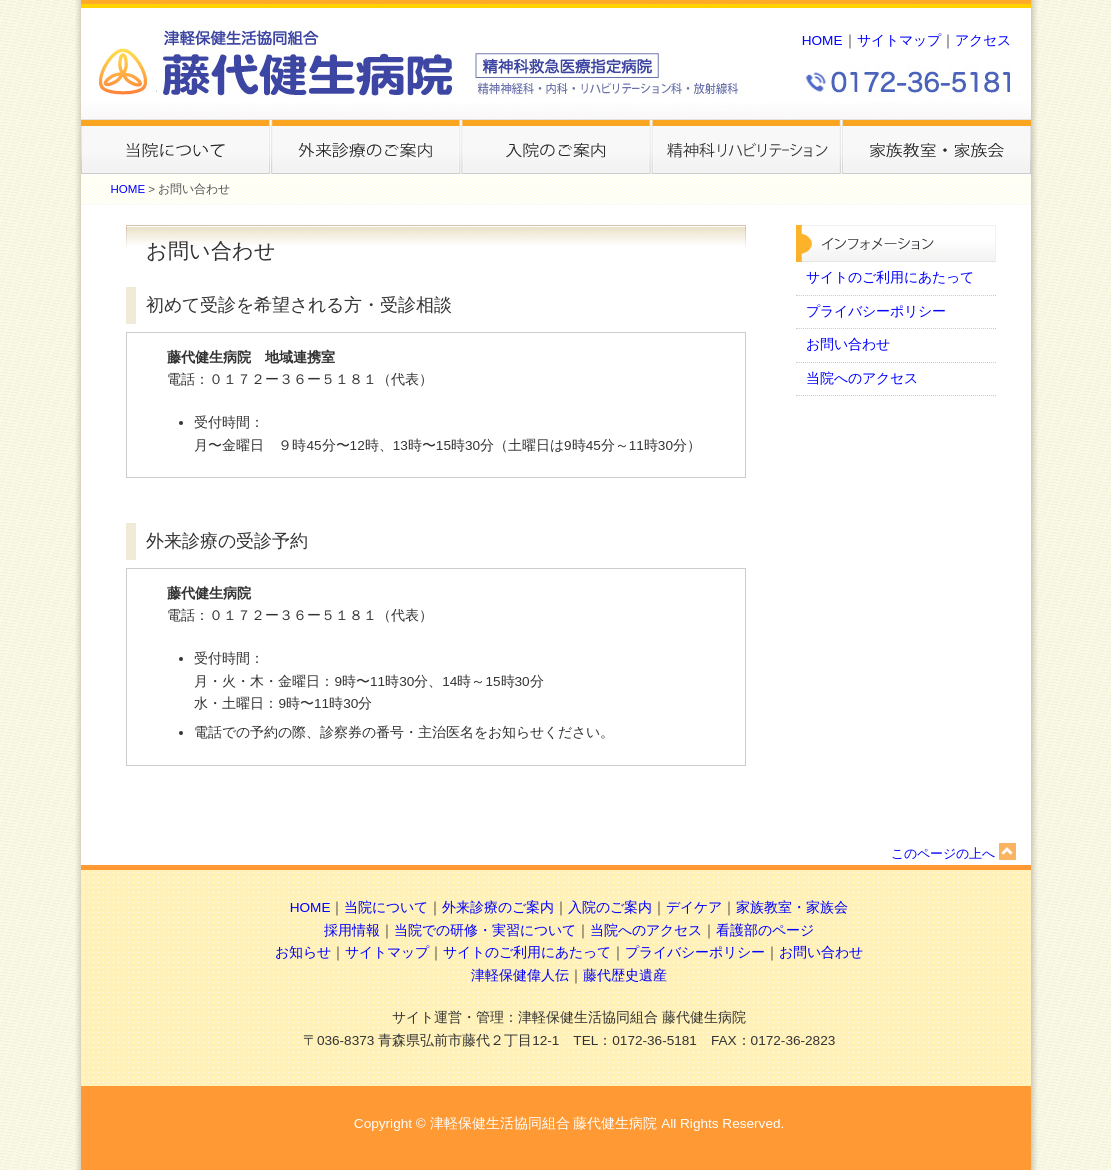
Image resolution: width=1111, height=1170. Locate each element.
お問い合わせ (848, 344)
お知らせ (303, 952)
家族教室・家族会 (792, 907)
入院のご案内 (610, 907)
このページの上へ (953, 853)
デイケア (694, 907)
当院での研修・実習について (485, 930)
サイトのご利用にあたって (890, 277)
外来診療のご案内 (498, 907)
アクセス (983, 40)
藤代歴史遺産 (625, 975)
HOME (822, 40)
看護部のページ (765, 930)
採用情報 (352, 930)
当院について (386, 907)
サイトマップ (899, 40)
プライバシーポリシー (876, 311)
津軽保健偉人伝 (520, 975)
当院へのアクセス (862, 378)
